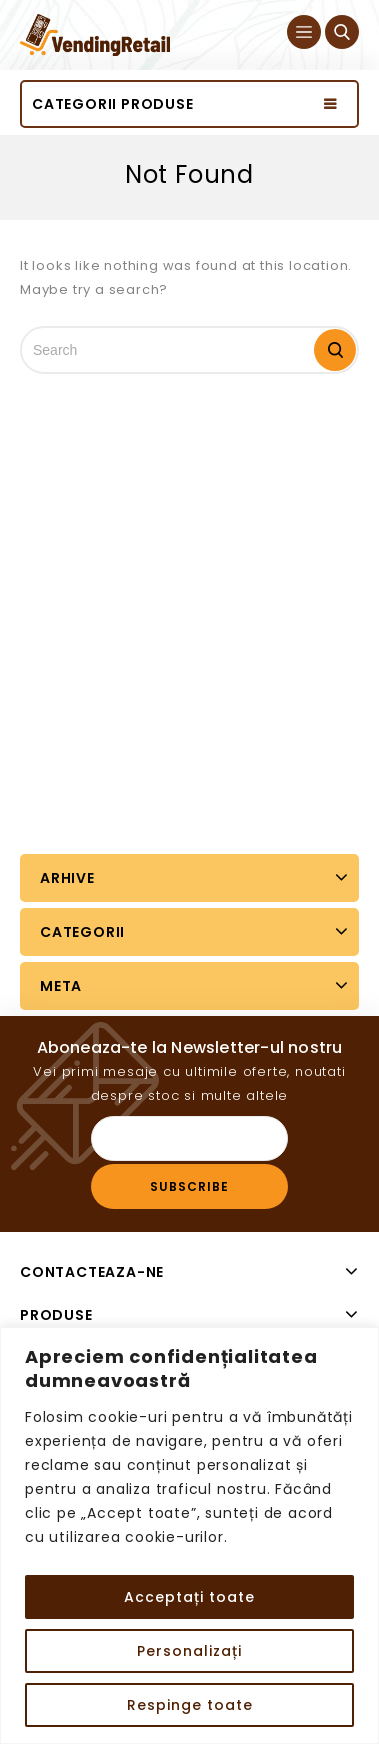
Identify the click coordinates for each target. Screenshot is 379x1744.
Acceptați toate (189, 1597)
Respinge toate (190, 1705)
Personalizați (189, 1651)
